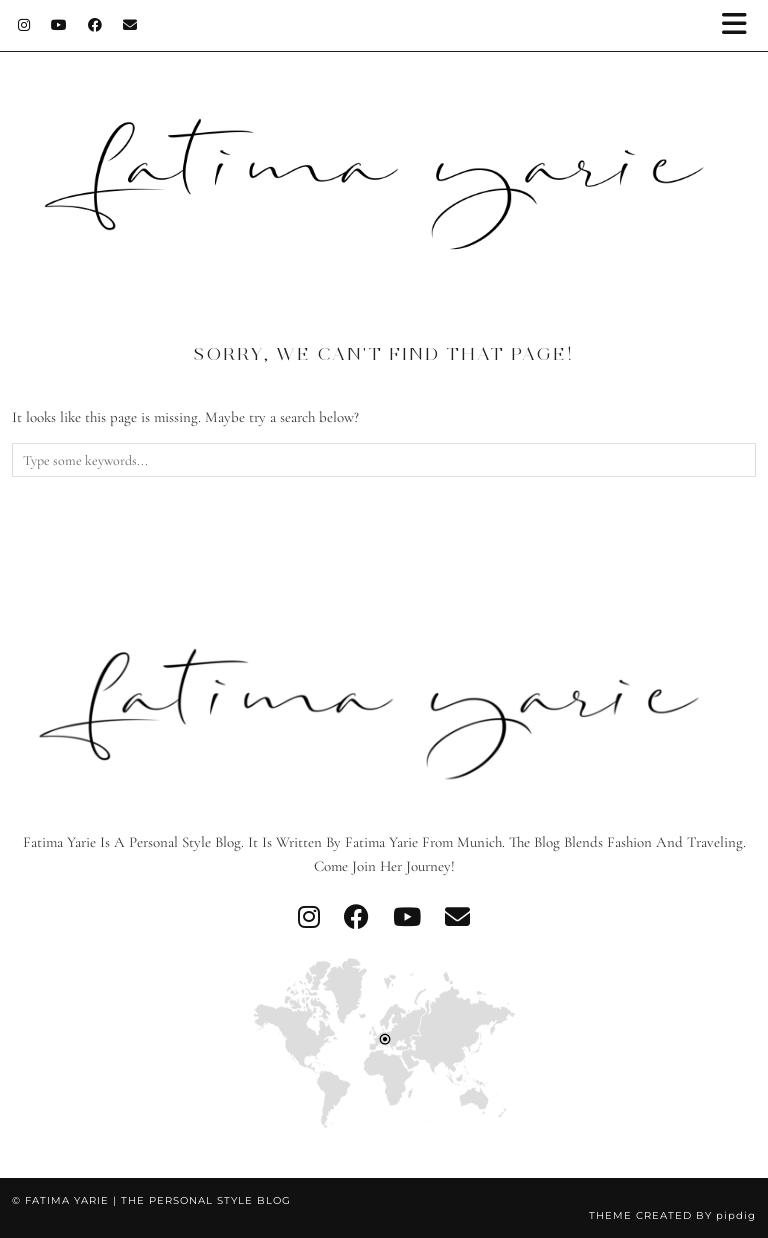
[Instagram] (24, 25)
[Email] (130, 25)
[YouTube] (59, 25)
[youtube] (407, 918)
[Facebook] (95, 25)
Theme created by (672, 1215)
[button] (741, 25)
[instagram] (309, 918)
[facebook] (356, 918)
